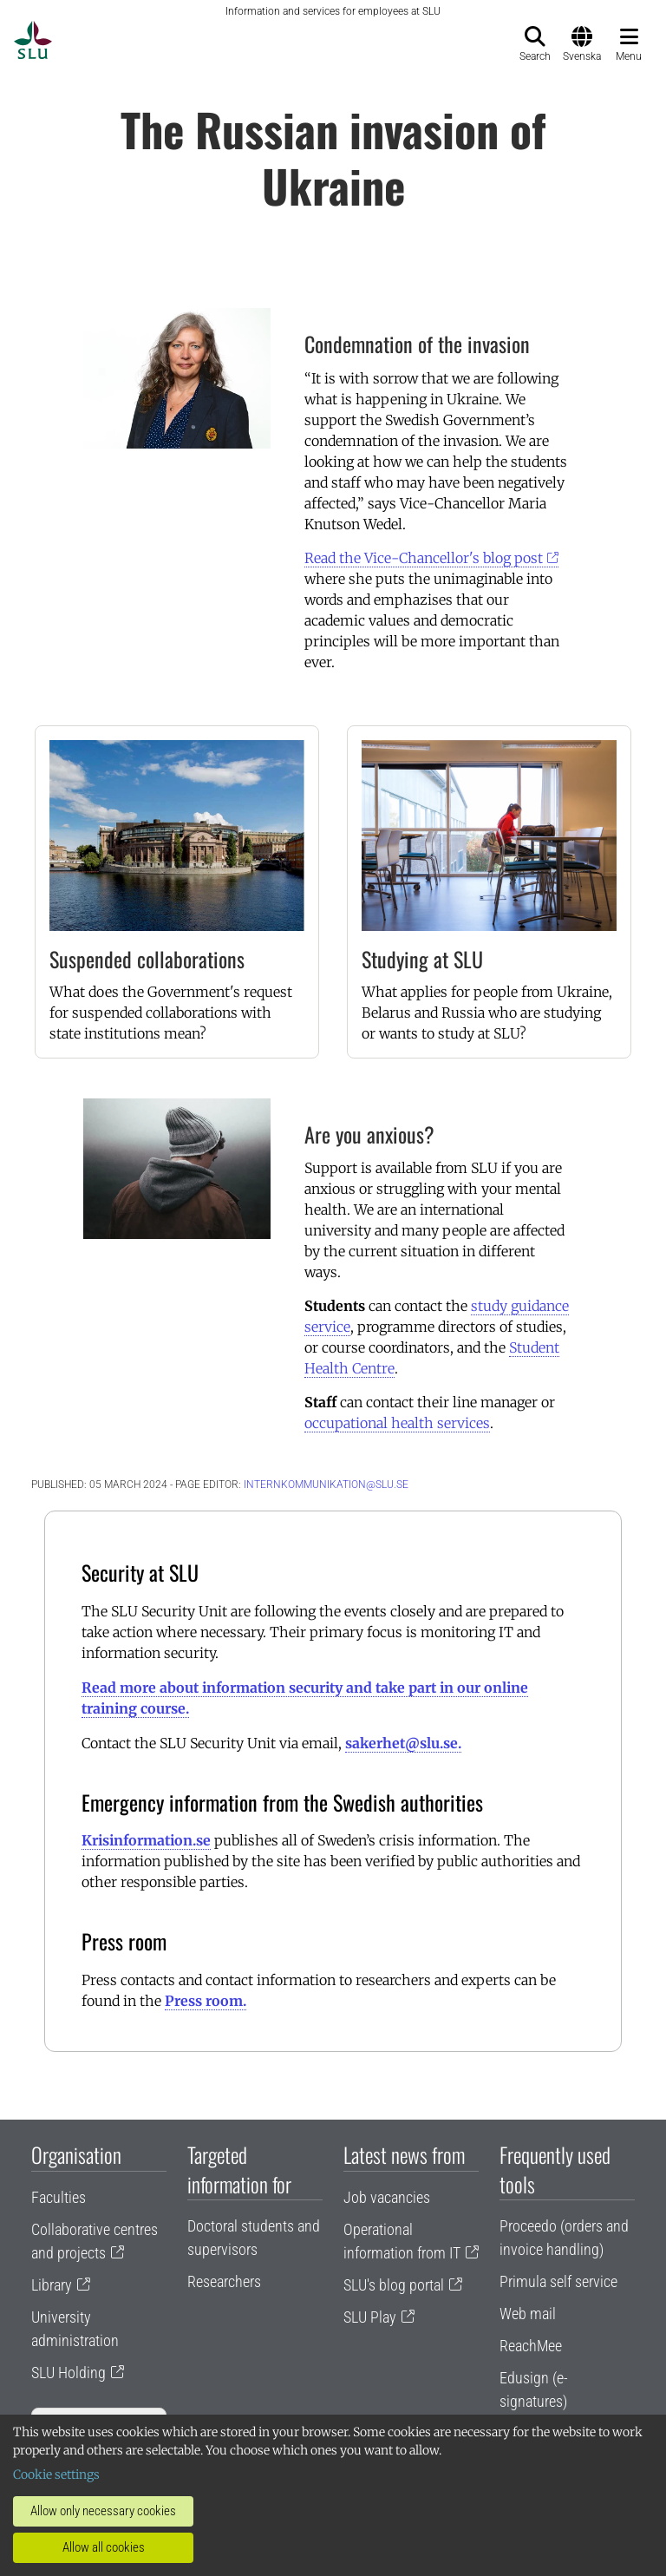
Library (51, 2285)
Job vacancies (386, 2197)
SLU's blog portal (393, 2285)
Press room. (205, 2000)
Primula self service (558, 2281)
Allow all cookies (103, 2547)
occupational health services (397, 1423)
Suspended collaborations (147, 958)
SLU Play (369, 2317)
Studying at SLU (422, 958)
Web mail (528, 2313)
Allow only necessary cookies (103, 2511)
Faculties (58, 2197)
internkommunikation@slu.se (326, 1484)
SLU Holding (68, 2372)
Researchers (224, 2281)
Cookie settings (56, 2474)
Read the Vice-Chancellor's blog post (423, 558)
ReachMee (531, 2346)
